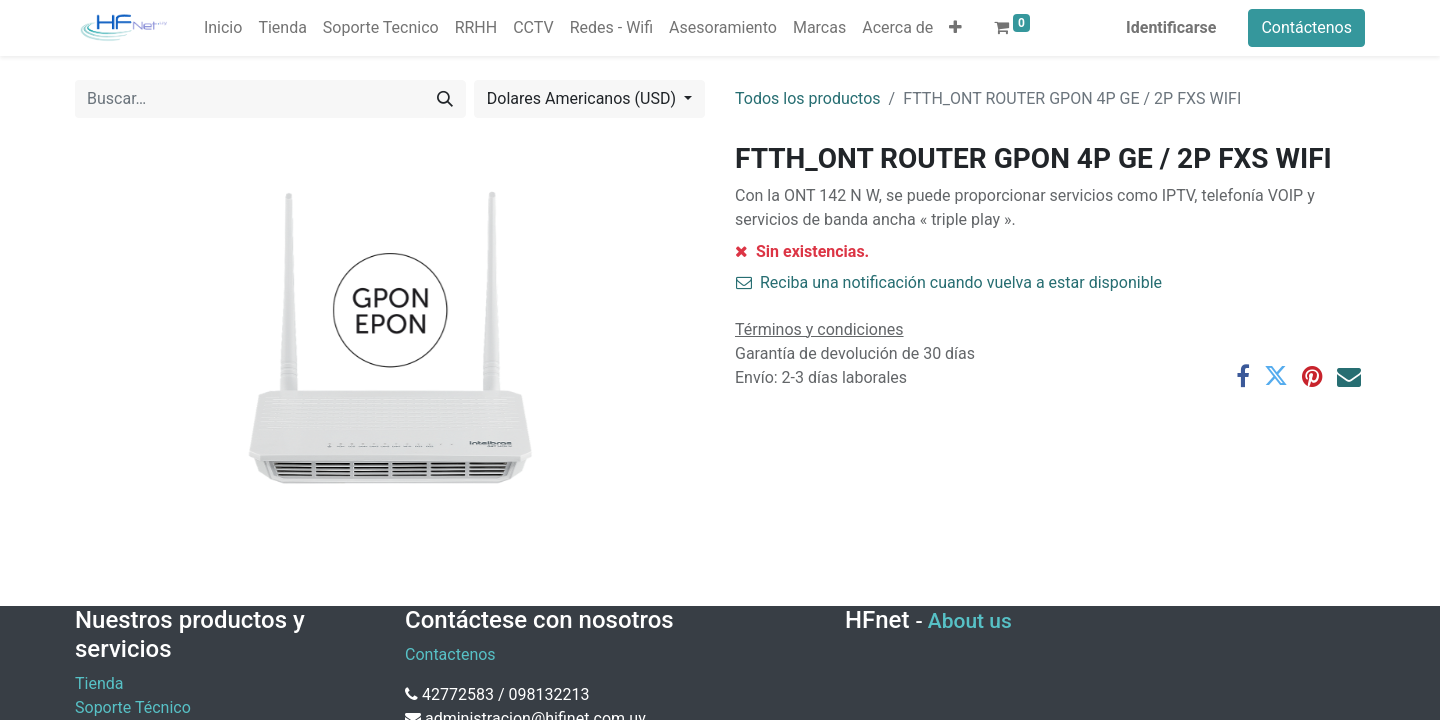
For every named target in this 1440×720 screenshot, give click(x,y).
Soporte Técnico (133, 707)
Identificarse (1171, 27)
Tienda (99, 683)
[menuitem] (223, 28)
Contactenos (450, 654)
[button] (955, 28)
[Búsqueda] (445, 99)
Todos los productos (808, 98)
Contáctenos (1306, 27)
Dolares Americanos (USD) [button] (583, 98)
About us (970, 621)
